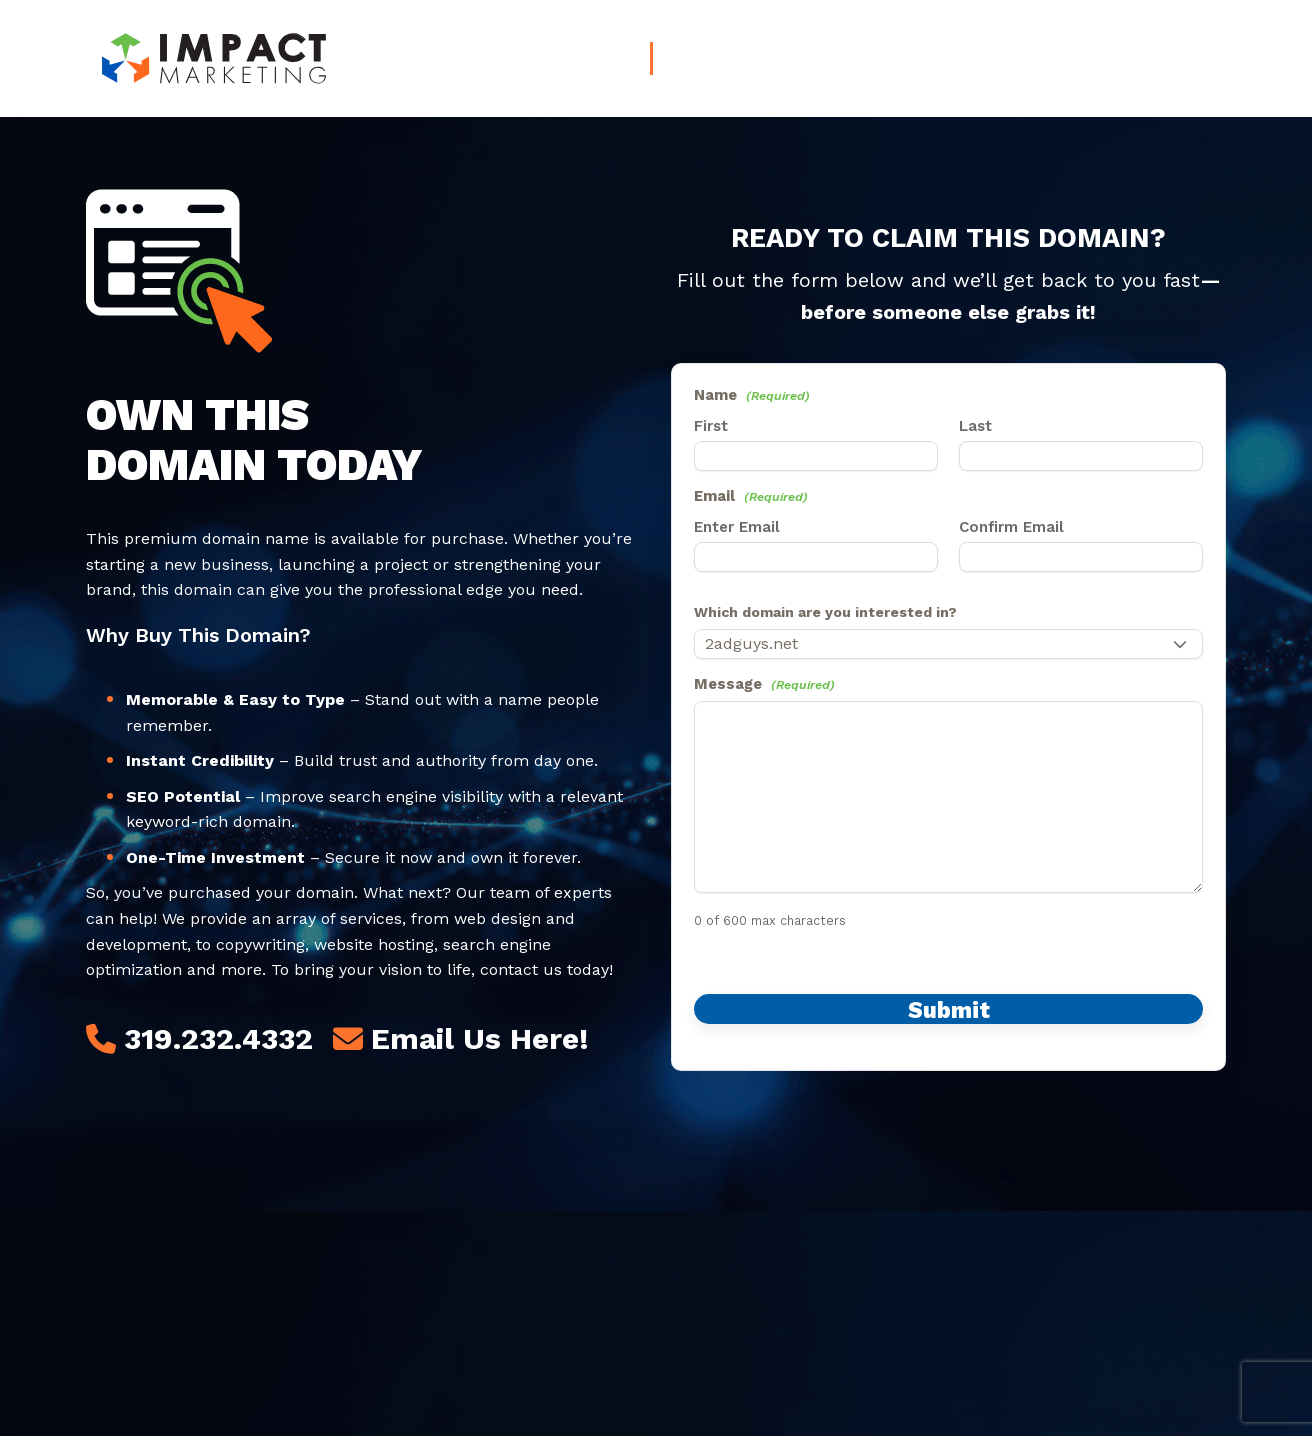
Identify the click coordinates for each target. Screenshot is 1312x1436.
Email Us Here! (480, 1038)
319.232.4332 (218, 1038)
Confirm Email (1011, 527)
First (711, 426)
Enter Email (737, 527)
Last (975, 426)
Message (764, 684)
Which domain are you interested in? (825, 612)
